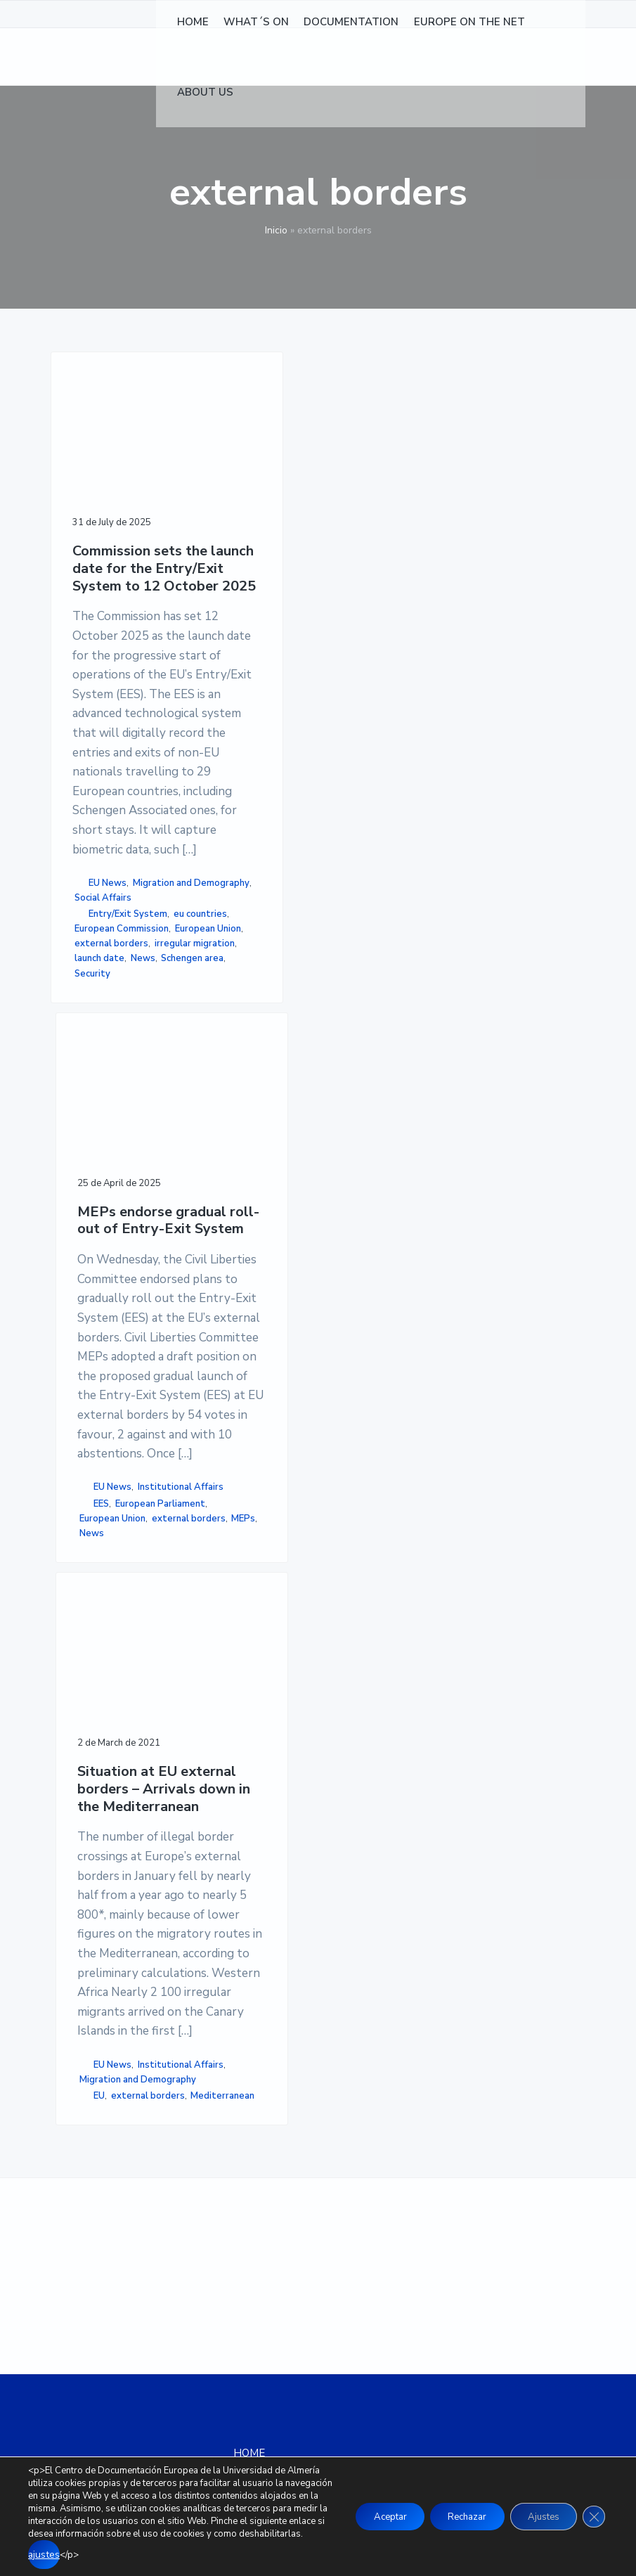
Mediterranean (361, 1551)
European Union (107, 1658)
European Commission (100, 1621)
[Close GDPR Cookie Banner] (592, 2517)
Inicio (276, 230)
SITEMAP (439, 2255)
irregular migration (95, 1740)
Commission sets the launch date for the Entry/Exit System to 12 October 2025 (107, 572)
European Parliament (223, 1453)
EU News (107, 1495)
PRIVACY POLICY (458, 2203)
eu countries (105, 1599)
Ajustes (536, 2517)
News (86, 1777)
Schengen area (105, 1792)
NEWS (249, 2189)
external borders (93, 1696)
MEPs (216, 1549)
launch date (104, 1762)
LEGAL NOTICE (454, 2186)
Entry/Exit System (95, 1577)
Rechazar (450, 2517)
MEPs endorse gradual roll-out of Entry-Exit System (232, 538)
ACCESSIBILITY (454, 2237)
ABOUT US (260, 2274)
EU (344, 1506)
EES (221, 1430)
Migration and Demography (104, 1517)
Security (92, 1807)
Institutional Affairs (227, 1406)
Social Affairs (107, 1539)
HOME (249, 2172)
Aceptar (364, 2517)
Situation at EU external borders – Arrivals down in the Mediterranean (355, 564)
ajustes (215, 2555)
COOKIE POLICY (455, 2220)
